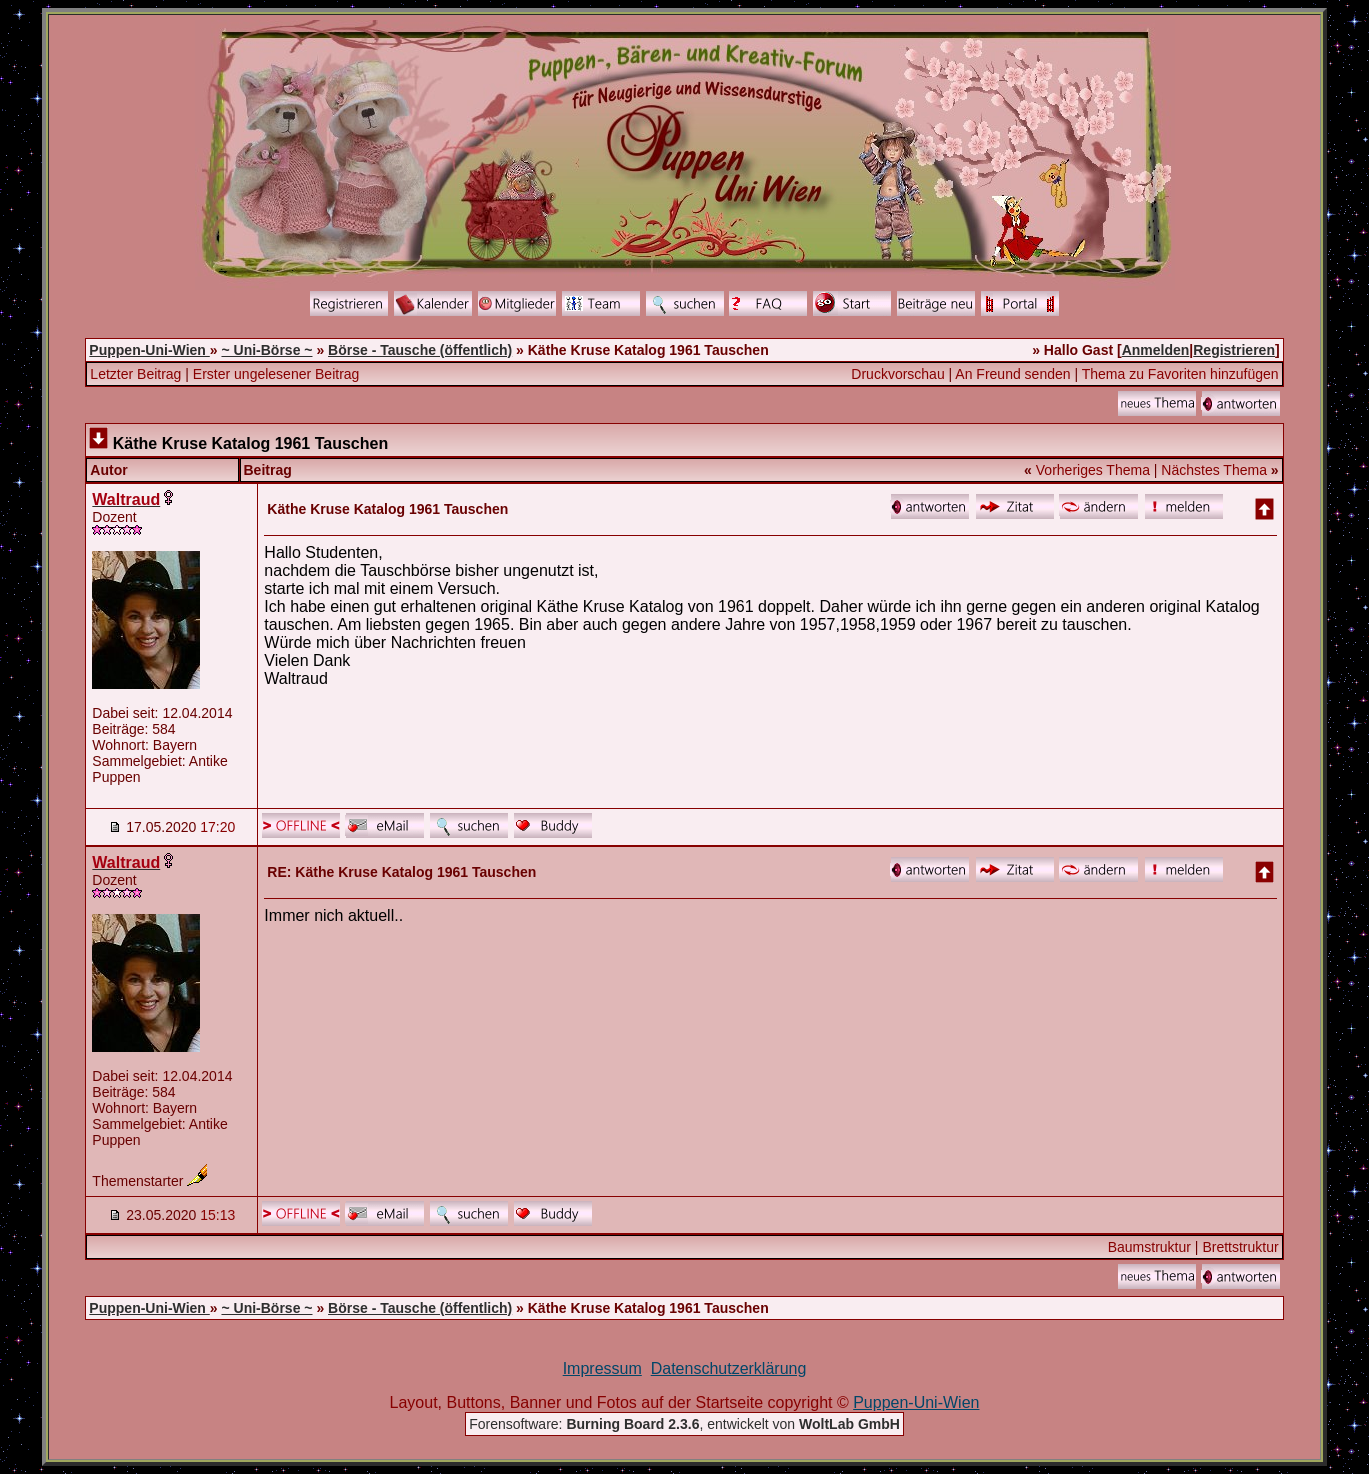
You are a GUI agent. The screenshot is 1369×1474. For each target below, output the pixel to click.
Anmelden (1156, 350)
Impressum (602, 1368)
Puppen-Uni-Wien (149, 350)
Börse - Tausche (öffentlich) (420, 350)
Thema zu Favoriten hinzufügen (1180, 374)
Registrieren (1234, 350)
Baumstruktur (1149, 1247)
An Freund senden (1012, 374)
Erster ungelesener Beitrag (276, 374)
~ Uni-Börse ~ (266, 350)
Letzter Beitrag (135, 374)
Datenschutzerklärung (729, 1368)
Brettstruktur (1240, 1247)
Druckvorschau (897, 374)
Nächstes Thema (1214, 470)
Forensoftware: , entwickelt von (684, 1424)
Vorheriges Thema (1093, 470)
